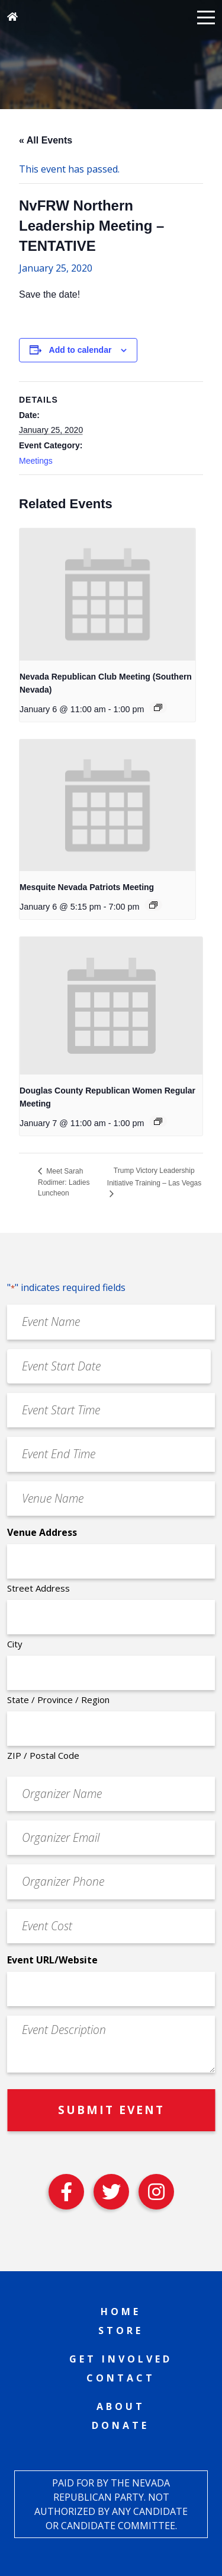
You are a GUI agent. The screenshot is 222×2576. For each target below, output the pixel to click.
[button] (206, 17)
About (120, 2406)
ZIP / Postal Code (43, 1755)
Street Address (38, 1588)
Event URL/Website (52, 1959)
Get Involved (120, 2358)
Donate (120, 2425)
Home (121, 2311)
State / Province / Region (58, 1699)
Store (120, 2330)
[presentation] (107, 594)
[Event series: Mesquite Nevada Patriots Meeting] (153, 904)
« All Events (45, 140)
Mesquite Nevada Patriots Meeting (87, 887)
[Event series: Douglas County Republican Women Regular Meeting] (158, 1121)
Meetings (36, 461)
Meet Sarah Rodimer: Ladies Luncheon (63, 1182)
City (14, 1644)
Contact (120, 2377)
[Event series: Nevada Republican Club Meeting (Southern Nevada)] (158, 707)
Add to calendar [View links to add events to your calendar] (80, 350)
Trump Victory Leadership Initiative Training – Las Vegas (154, 1176)
